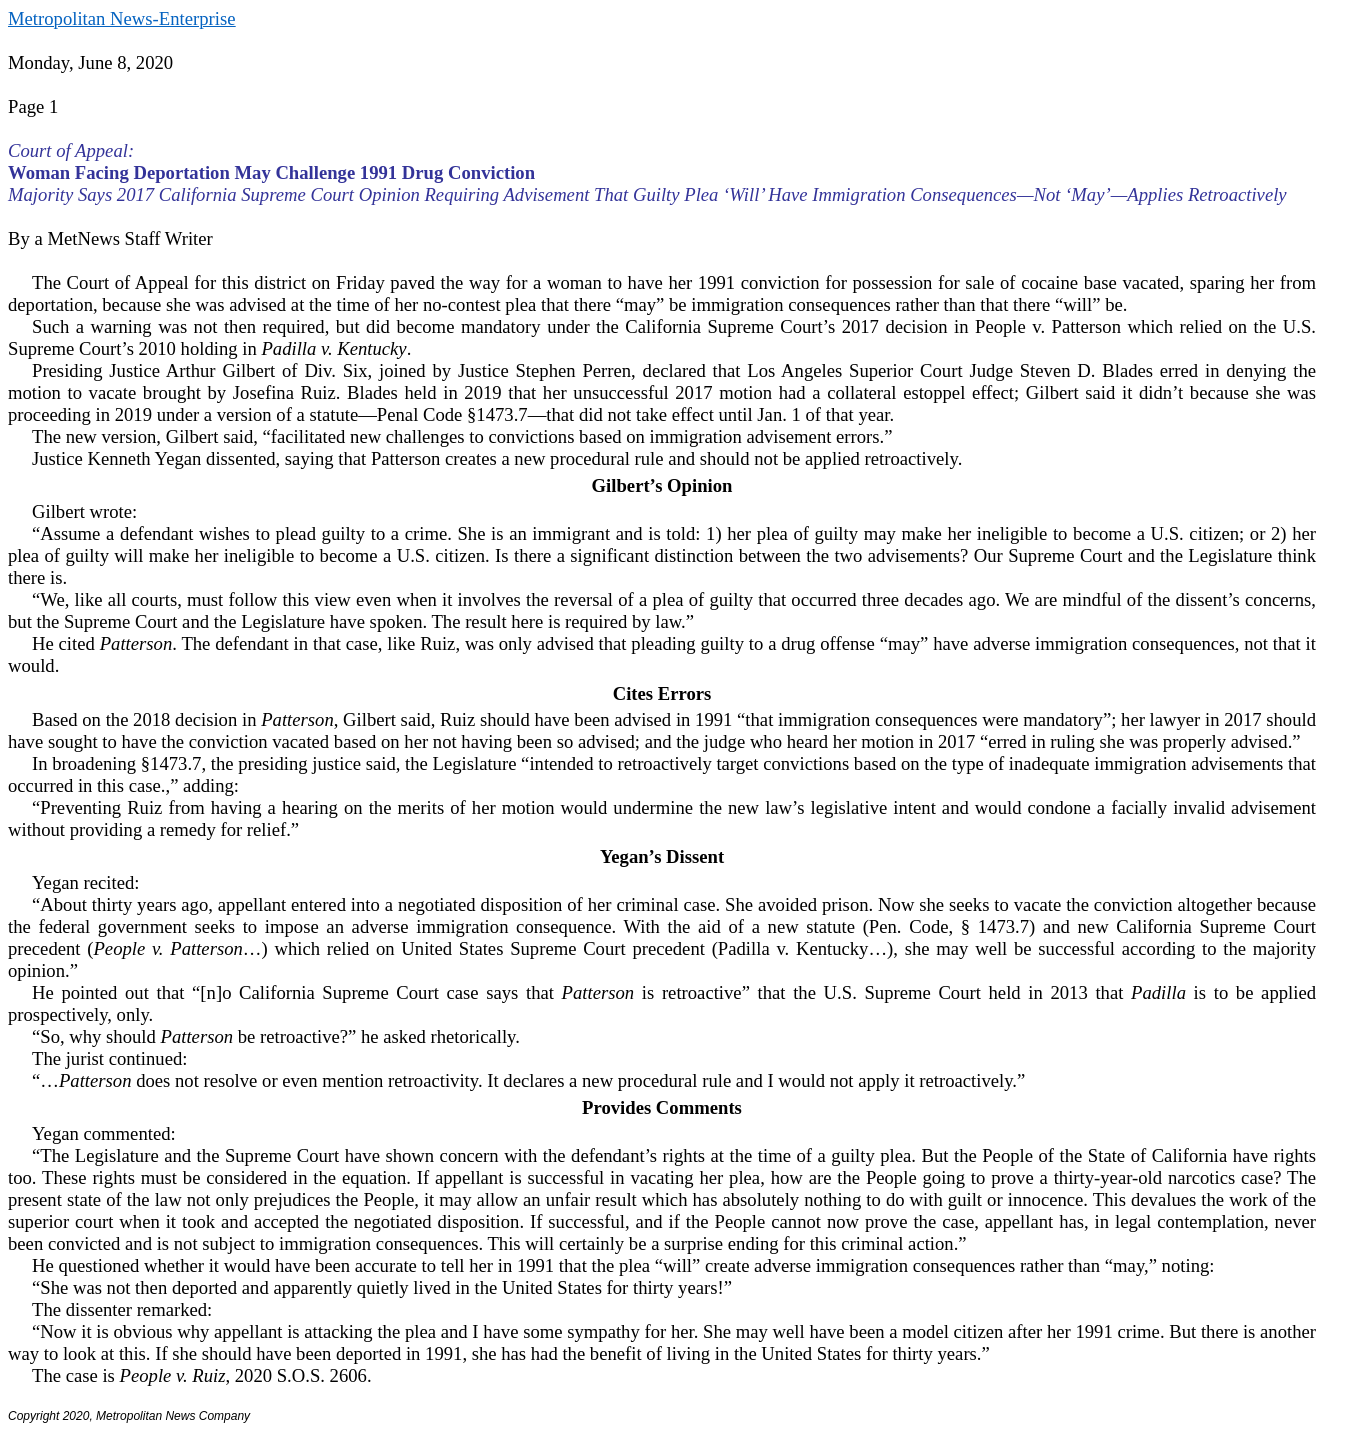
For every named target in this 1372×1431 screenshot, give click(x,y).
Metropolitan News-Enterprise (121, 18)
